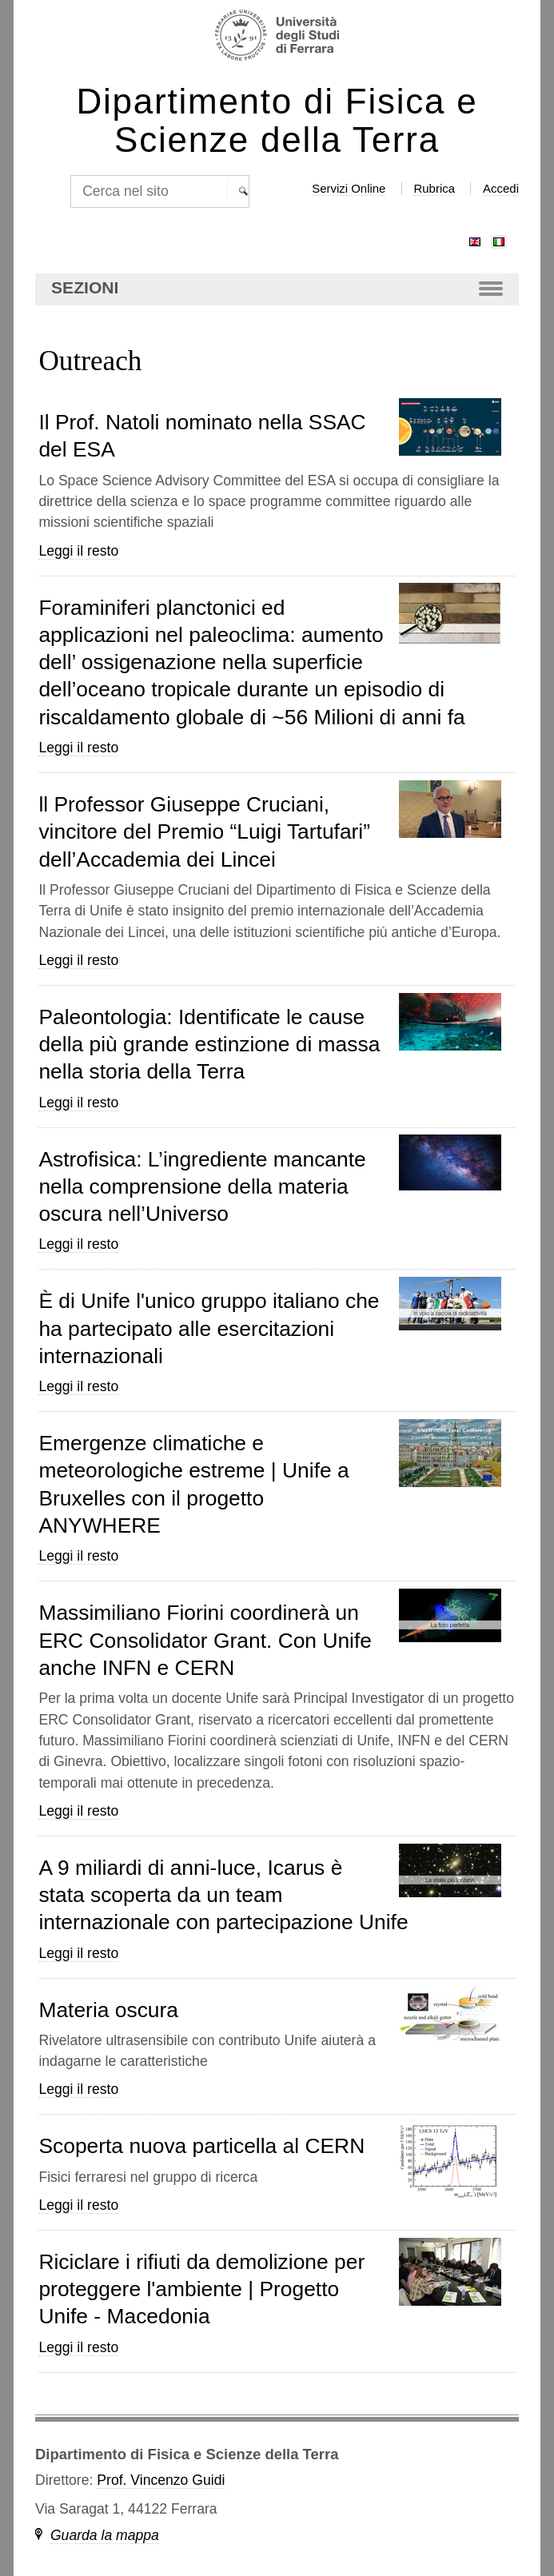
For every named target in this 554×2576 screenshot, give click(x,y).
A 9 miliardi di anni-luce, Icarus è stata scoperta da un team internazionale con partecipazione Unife (223, 1895)
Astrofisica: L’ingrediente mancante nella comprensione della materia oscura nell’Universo (201, 1186)
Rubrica (434, 188)
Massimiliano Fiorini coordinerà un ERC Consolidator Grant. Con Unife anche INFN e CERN (205, 1640)
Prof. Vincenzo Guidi (161, 2480)
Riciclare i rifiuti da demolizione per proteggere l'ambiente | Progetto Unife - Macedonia (201, 2289)
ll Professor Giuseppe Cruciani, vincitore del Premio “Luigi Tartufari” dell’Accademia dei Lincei (204, 831)
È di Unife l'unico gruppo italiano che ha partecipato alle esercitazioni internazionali (208, 1328)
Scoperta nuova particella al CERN (201, 2146)
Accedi (501, 188)
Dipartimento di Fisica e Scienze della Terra (277, 120)
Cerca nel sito (69, 175)
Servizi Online (348, 188)
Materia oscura (108, 2010)
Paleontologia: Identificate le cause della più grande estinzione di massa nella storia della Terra (209, 1044)
